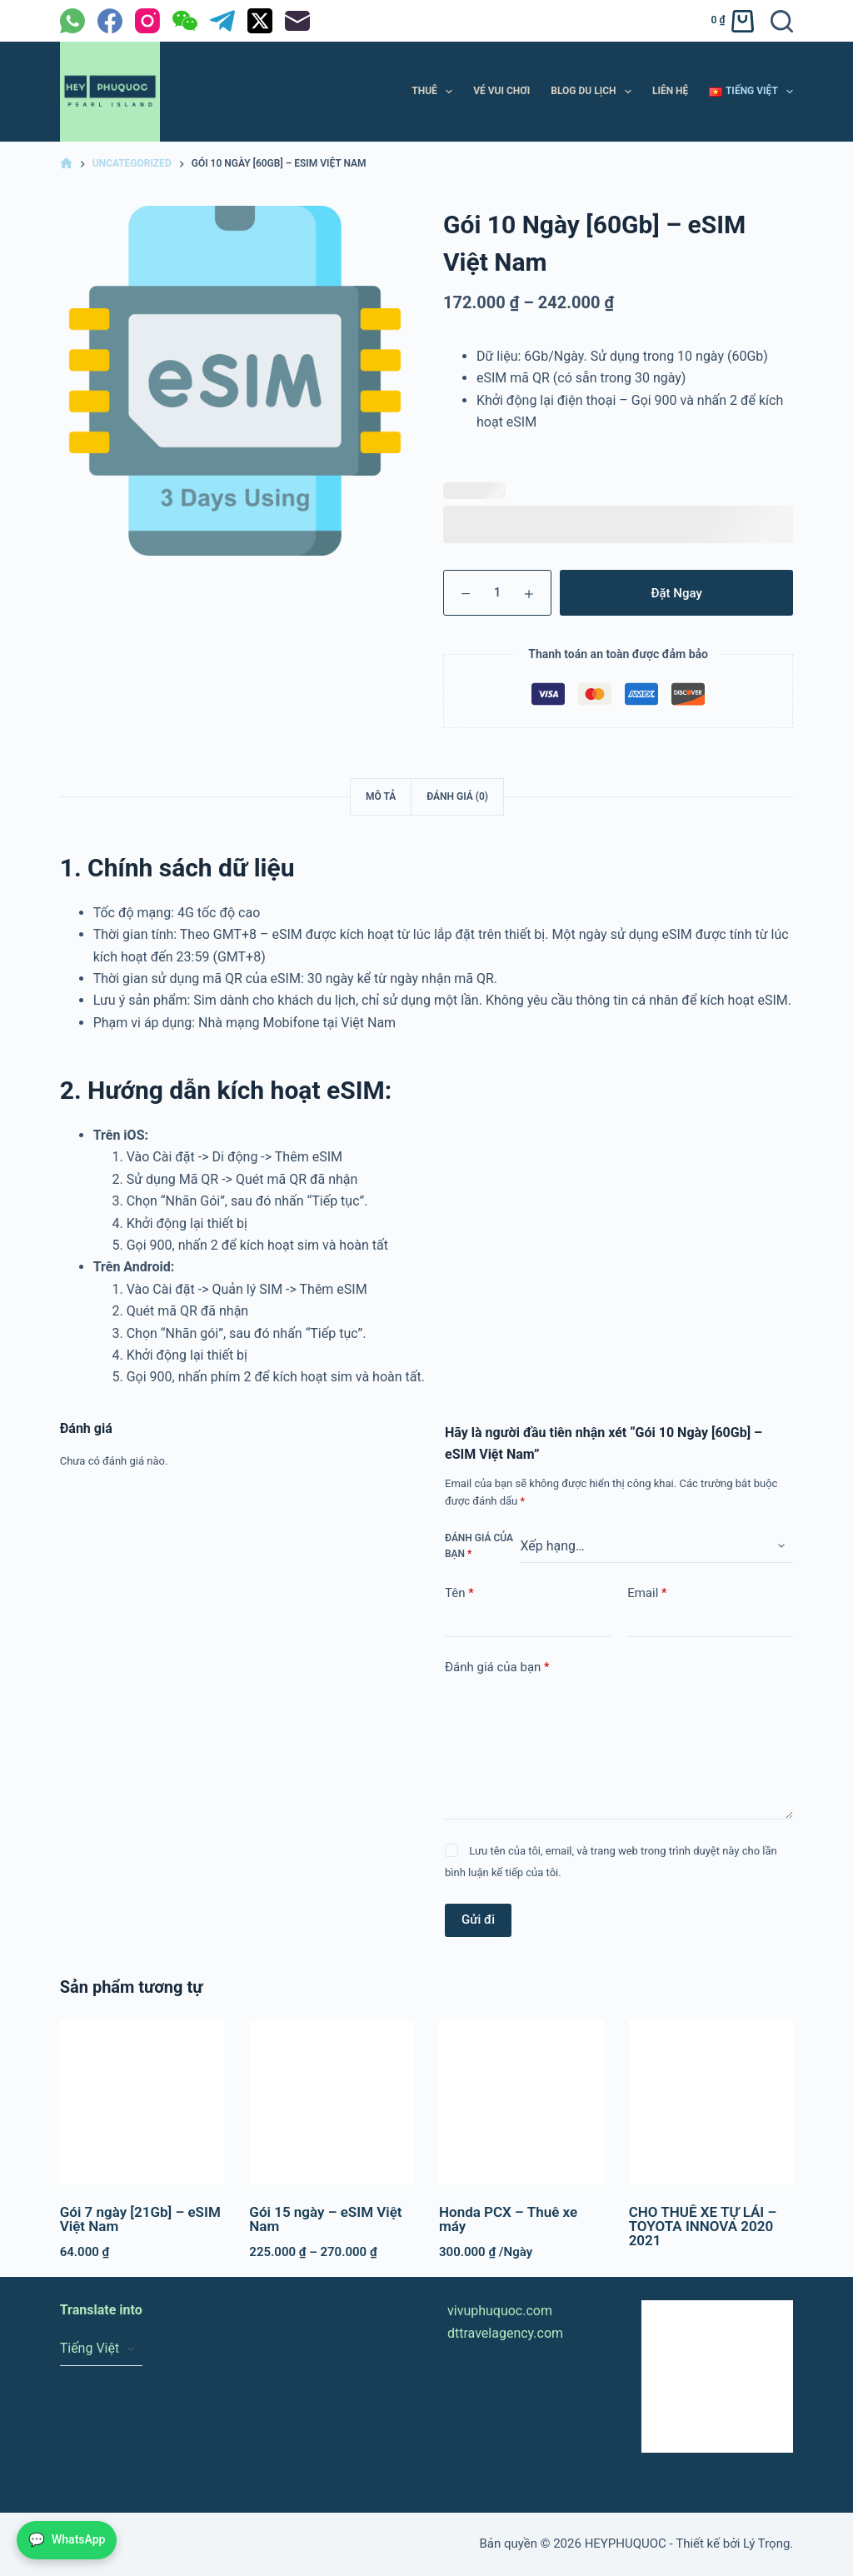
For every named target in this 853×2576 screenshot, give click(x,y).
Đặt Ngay (676, 593)
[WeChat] (184, 20)
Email (646, 1593)
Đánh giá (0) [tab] (457, 796)
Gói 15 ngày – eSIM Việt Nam (325, 2219)
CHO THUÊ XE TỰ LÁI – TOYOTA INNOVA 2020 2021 (703, 2226)
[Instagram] (147, 20)
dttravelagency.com (505, 2333)
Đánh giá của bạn (479, 1546)
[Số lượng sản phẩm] (497, 593)
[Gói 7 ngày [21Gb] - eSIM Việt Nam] (142, 2102)
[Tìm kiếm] (782, 21)
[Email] (297, 20)
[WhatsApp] (72, 20)
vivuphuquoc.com (499, 2311)
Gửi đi (478, 1919)
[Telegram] (222, 20)
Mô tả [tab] (381, 796)
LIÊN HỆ (670, 91)
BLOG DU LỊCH (594, 92)
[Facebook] (109, 20)
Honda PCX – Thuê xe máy (508, 2219)
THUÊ (435, 92)
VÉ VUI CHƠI (501, 91)
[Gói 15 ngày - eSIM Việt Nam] (331, 2102)
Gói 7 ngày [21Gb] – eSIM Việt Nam (140, 2219)
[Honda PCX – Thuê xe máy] (521, 2102)
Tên (459, 1593)
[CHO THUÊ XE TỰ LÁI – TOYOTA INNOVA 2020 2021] (711, 2102)
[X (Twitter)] (259, 20)
